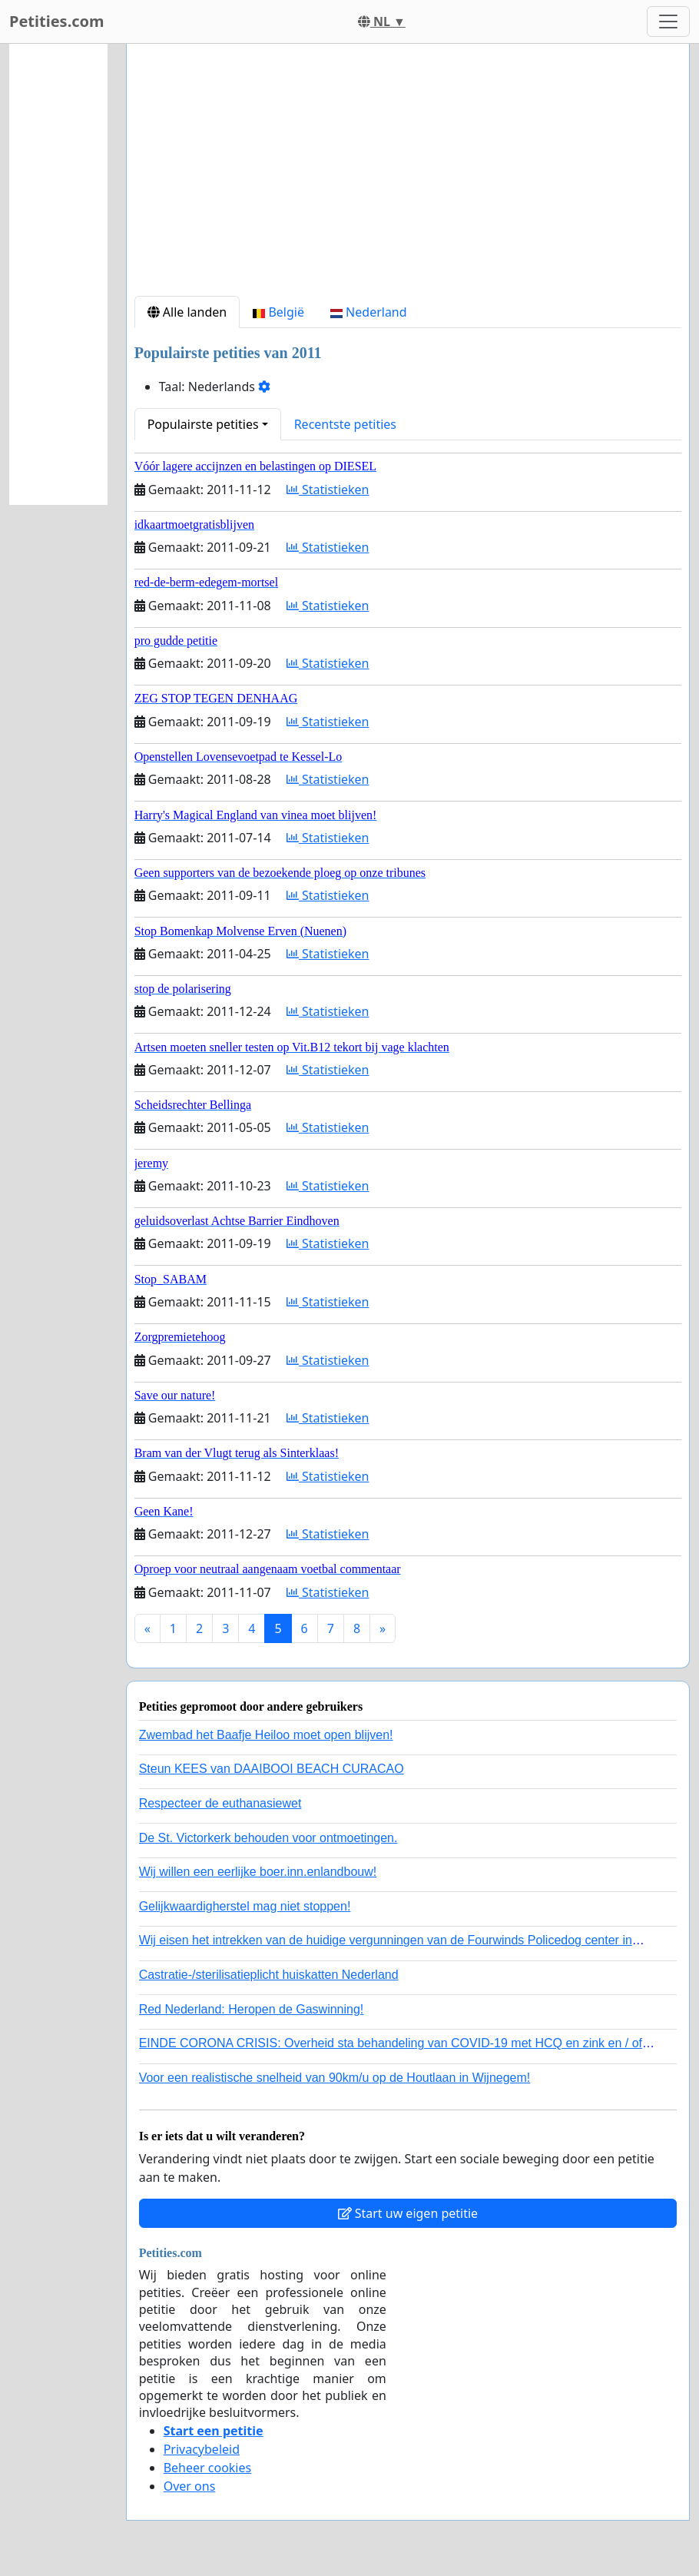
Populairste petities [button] (203, 424)
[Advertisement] (408, 176)
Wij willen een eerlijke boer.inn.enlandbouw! (258, 1871)
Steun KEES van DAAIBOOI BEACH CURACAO (271, 1768)
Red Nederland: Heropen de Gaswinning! (251, 2009)
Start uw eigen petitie (408, 2213)
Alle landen (187, 312)
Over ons (190, 2486)
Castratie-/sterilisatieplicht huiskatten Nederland (269, 1974)
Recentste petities (345, 424)
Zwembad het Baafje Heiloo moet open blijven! (266, 1734)
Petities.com (56, 21)
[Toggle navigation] (668, 21)
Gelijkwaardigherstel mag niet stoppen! (245, 1906)
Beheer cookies (208, 2467)
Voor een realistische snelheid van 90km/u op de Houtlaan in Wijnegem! (335, 2077)
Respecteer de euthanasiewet (220, 1803)
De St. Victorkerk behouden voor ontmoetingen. (268, 1837)
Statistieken (328, 489)
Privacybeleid (202, 2449)
